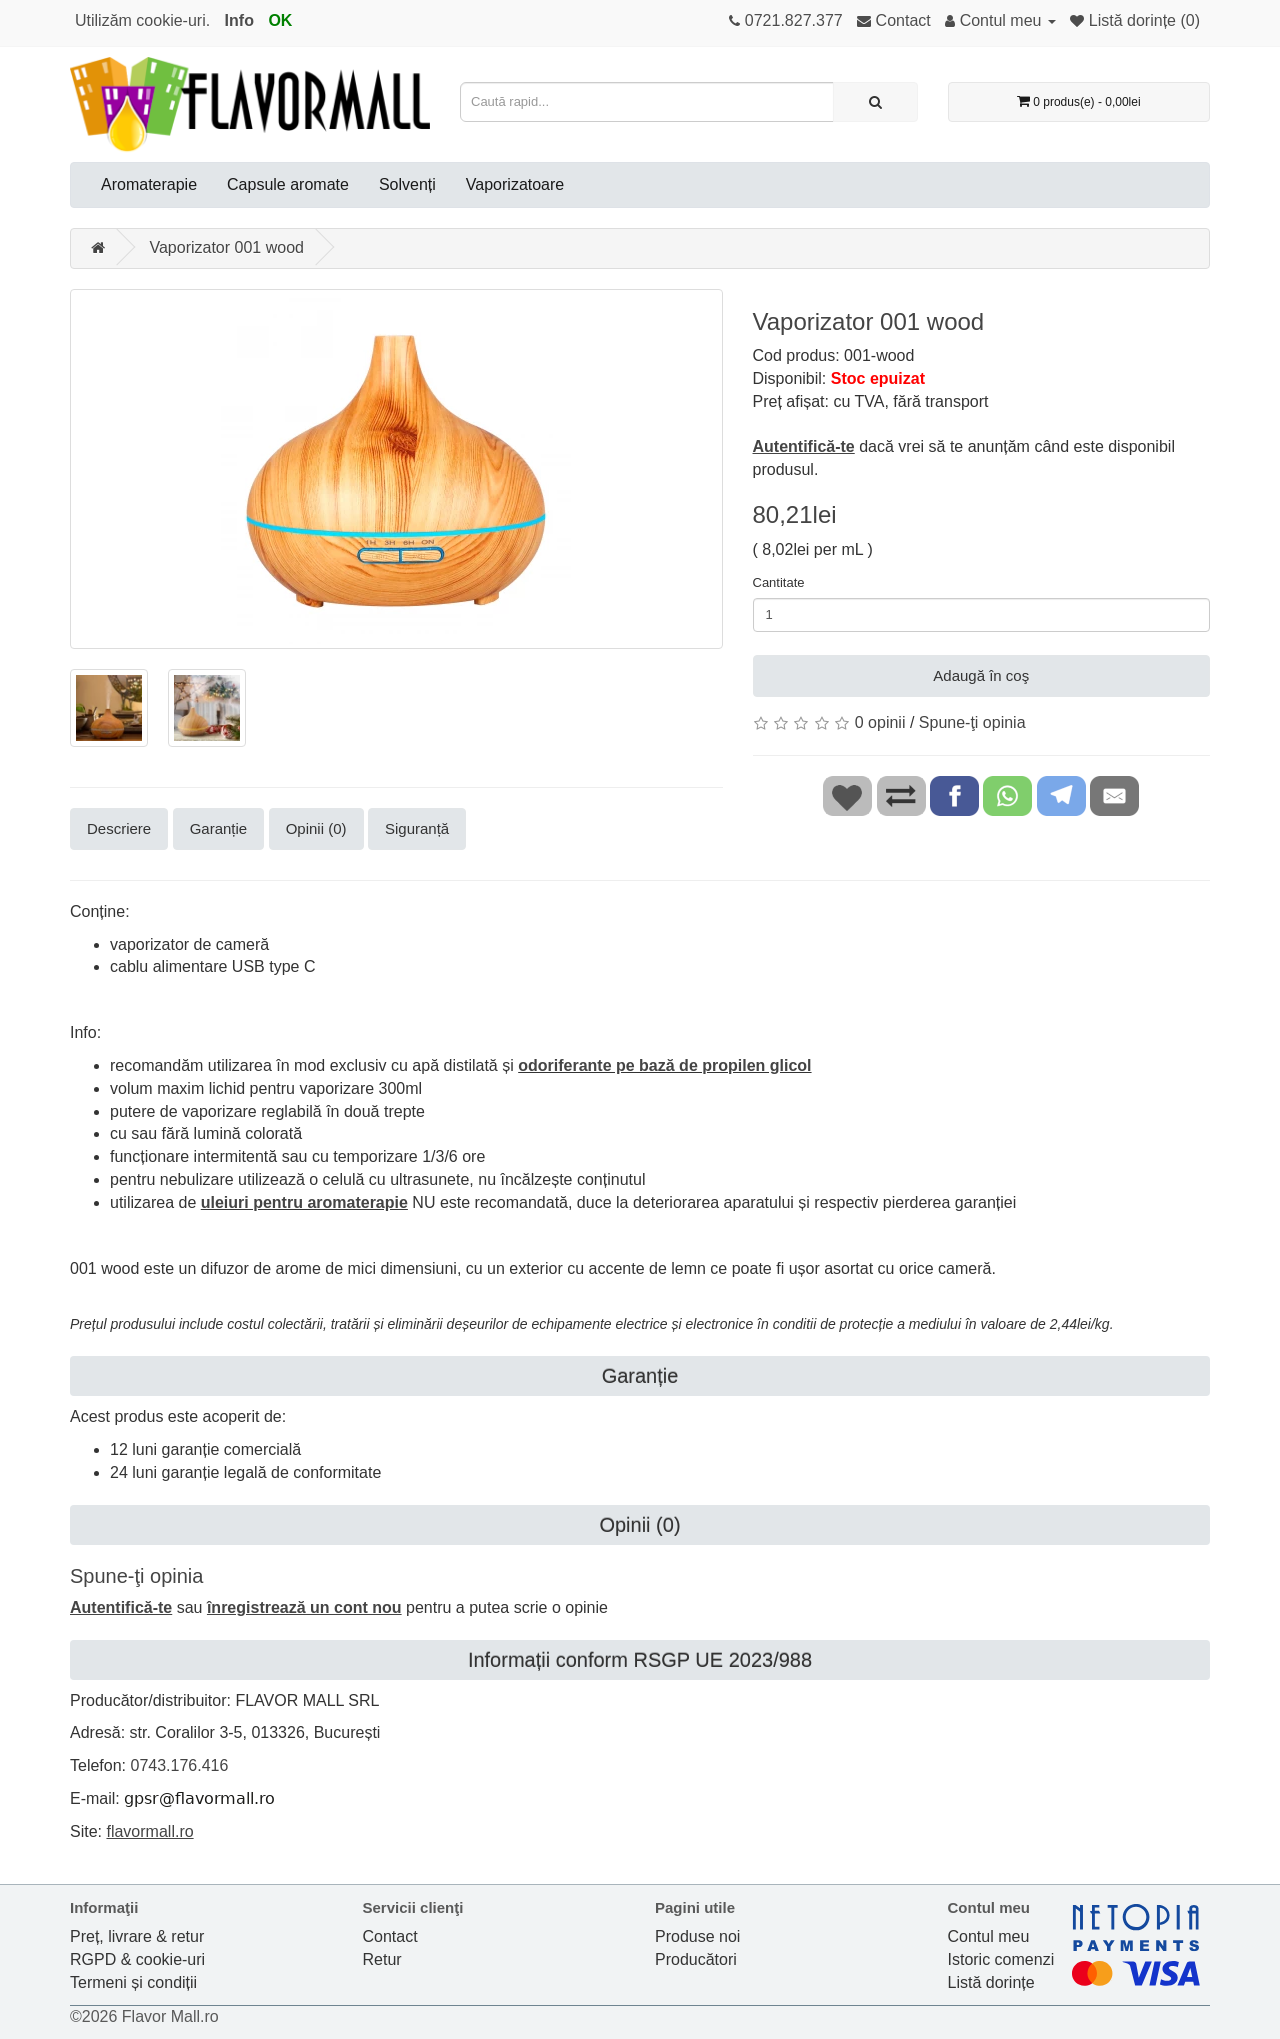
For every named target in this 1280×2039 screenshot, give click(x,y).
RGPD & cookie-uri (137, 1959)
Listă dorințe (991, 1982)
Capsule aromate (288, 184)
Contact (390, 1936)
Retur (382, 1959)
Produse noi (697, 1936)
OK (280, 20)
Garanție (219, 828)
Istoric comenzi (1001, 1959)
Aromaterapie (149, 184)
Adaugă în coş (981, 675)
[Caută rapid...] (875, 102)
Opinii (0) (316, 828)
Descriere (119, 828)
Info (239, 20)
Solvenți (407, 184)
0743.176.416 (179, 1765)
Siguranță (417, 828)
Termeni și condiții (133, 1982)
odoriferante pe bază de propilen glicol (664, 1065)
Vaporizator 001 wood (226, 247)
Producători (696, 1959)
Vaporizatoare (515, 184)
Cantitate (779, 582)
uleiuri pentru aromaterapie (304, 1202)
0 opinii (880, 722)
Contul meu (989, 1936)
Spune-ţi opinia (972, 722)
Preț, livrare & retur (137, 1936)
